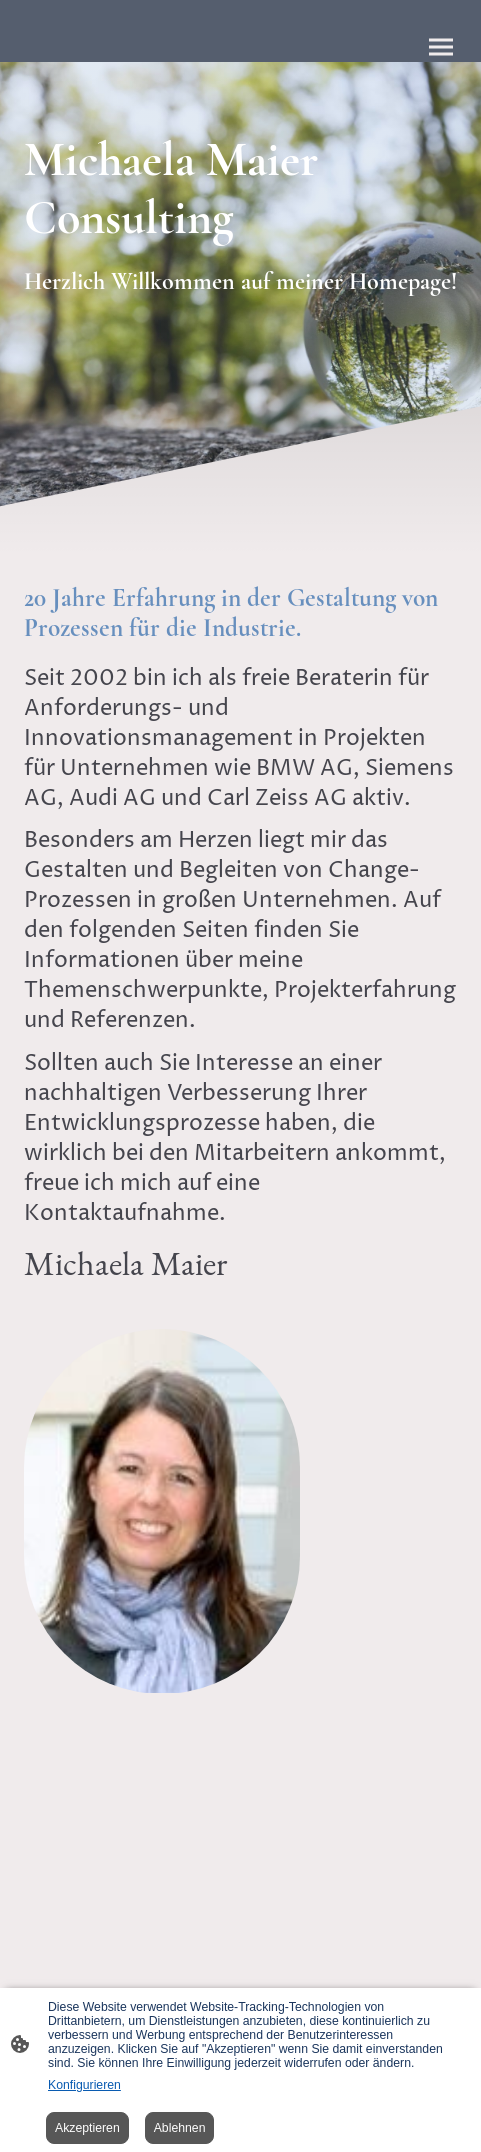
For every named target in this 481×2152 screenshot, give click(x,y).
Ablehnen (180, 2128)
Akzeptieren (87, 2128)
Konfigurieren (84, 2085)
